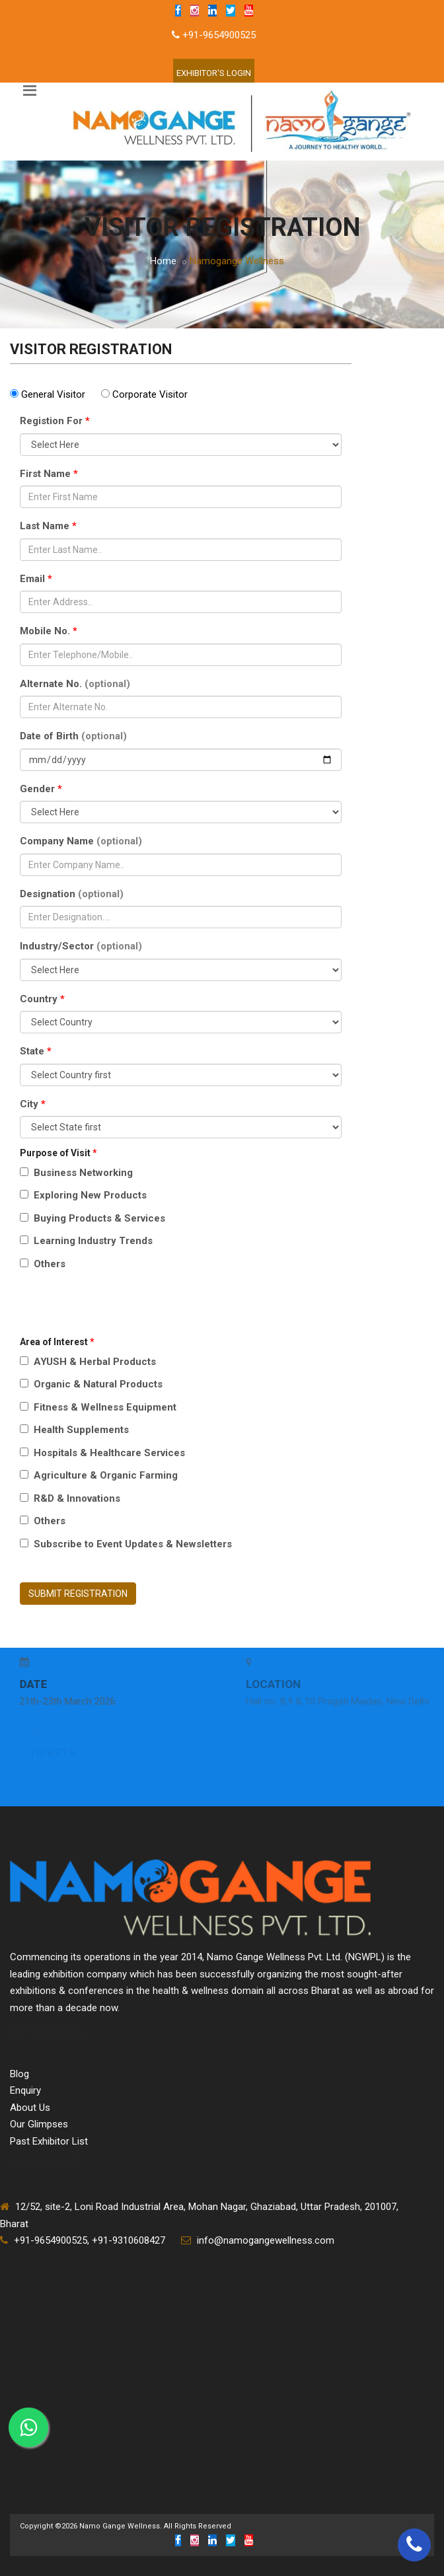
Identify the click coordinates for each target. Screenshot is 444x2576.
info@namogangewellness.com (265, 2240)
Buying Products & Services (92, 1218)
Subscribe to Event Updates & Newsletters (126, 1544)
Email (36, 579)
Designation (72, 894)
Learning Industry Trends (86, 1241)
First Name (49, 474)
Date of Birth (73, 736)
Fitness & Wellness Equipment (98, 1407)
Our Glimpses (39, 2124)
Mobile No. (48, 631)
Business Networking (76, 1173)
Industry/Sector (81, 946)
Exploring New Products (83, 1195)
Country (42, 999)
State (36, 1051)
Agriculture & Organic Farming (99, 1475)
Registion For (55, 421)
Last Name (48, 526)
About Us (30, 2108)
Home (163, 261)
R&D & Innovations (70, 1498)
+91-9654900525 (219, 35)
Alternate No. (75, 684)
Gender (41, 789)
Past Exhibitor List (49, 2141)
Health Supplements (74, 1430)
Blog (19, 2074)
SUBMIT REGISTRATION (78, 1593)
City (33, 1104)
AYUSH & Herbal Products (88, 1362)
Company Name (81, 841)
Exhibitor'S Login (213, 73)
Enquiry (25, 2090)
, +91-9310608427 (126, 2240)
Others (42, 1264)
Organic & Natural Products (91, 1384)
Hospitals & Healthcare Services (102, 1453)
